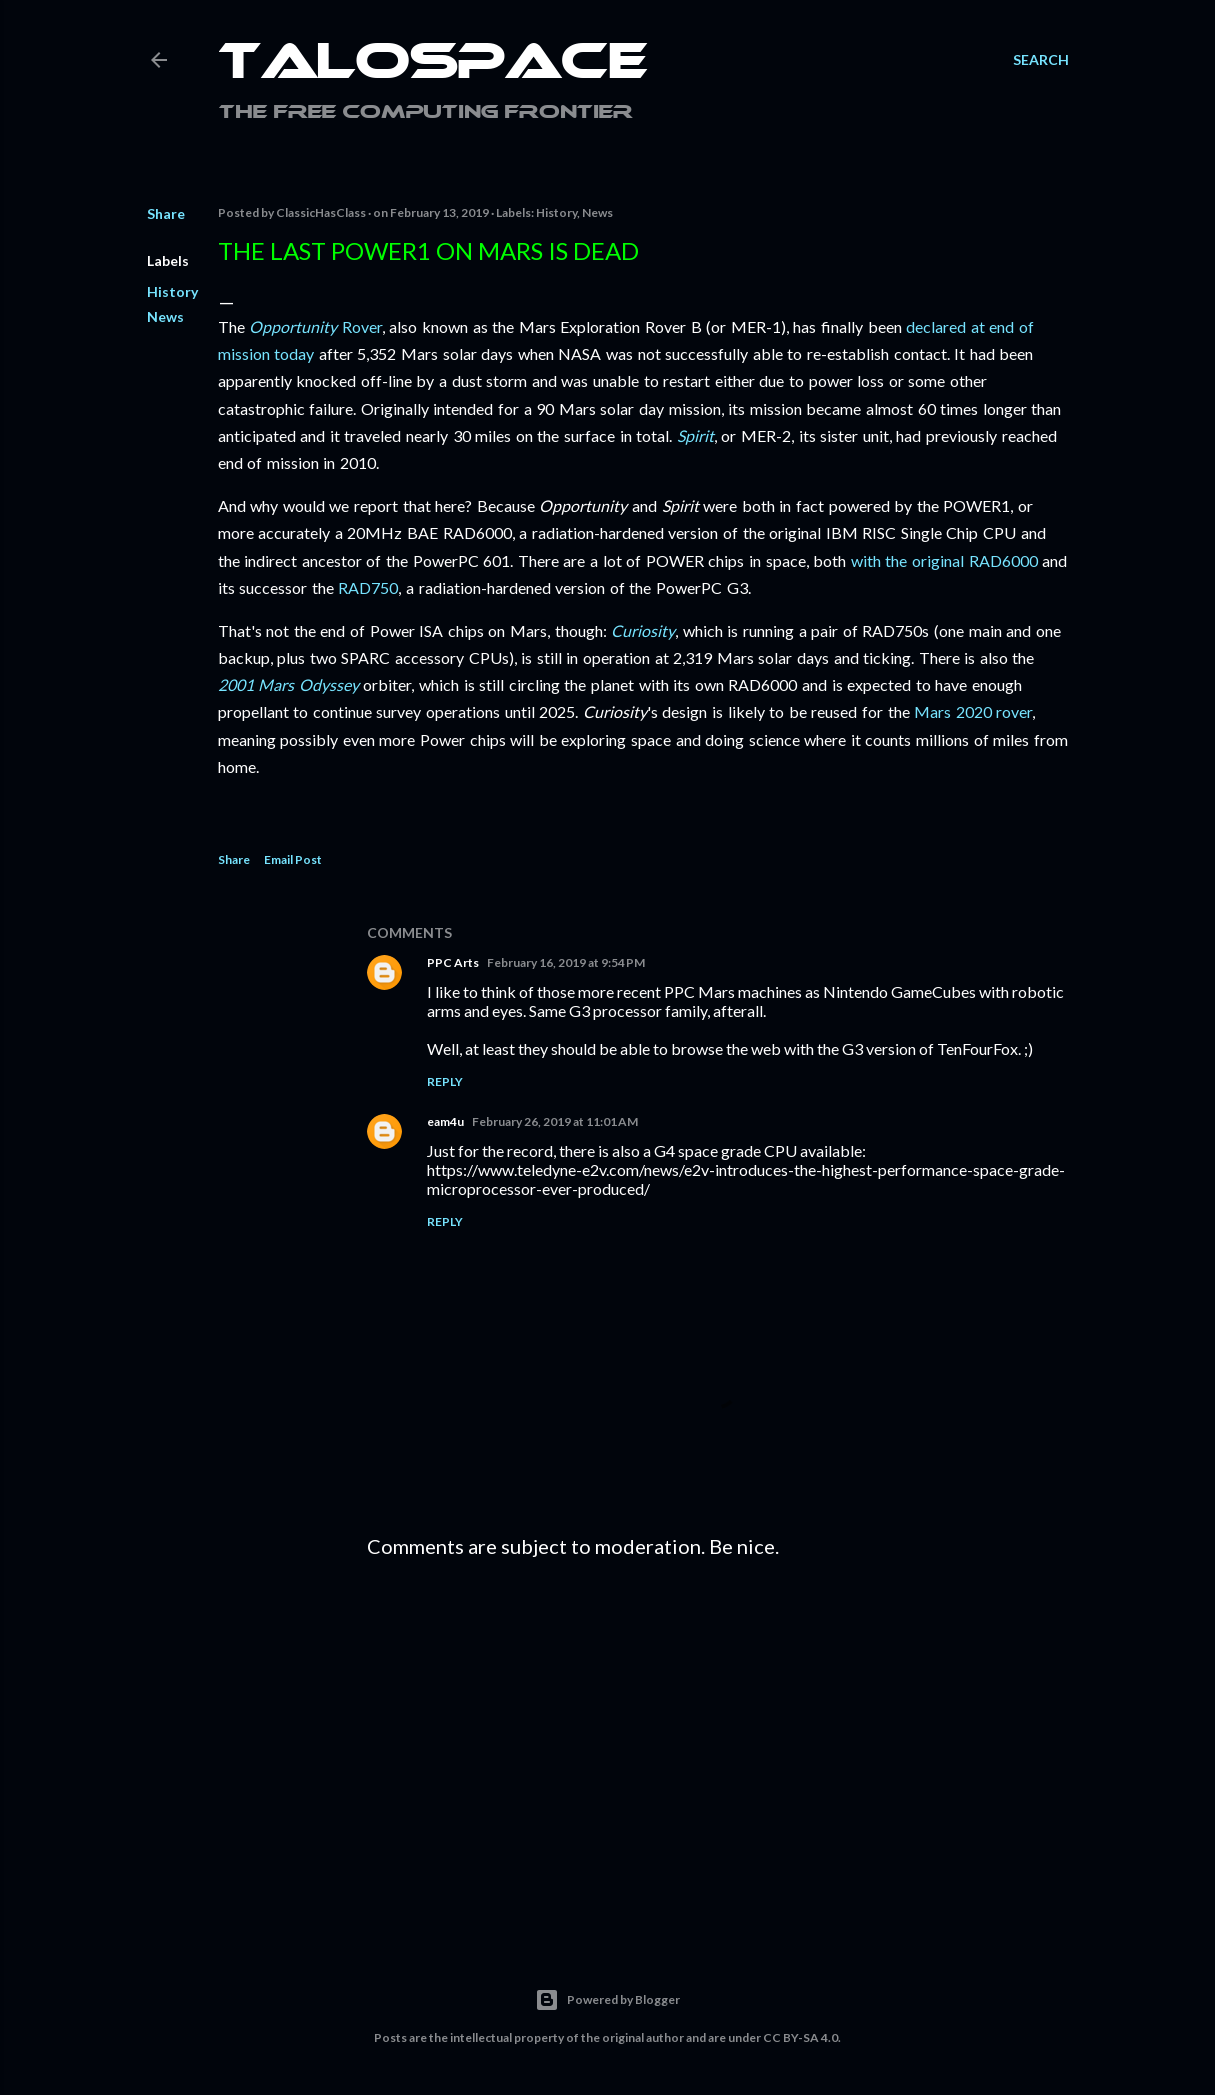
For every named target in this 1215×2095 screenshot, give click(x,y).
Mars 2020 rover (973, 711)
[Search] (1041, 60)
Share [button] (166, 213)
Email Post (293, 859)
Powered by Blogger (607, 2000)
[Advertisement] (718, 1748)
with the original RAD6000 (944, 560)
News (165, 316)
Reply (445, 1081)
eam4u (445, 1121)
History (172, 291)
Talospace (433, 65)
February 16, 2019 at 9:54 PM (566, 962)
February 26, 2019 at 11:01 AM (555, 1121)
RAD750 (368, 587)
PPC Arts (453, 962)
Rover (315, 326)
